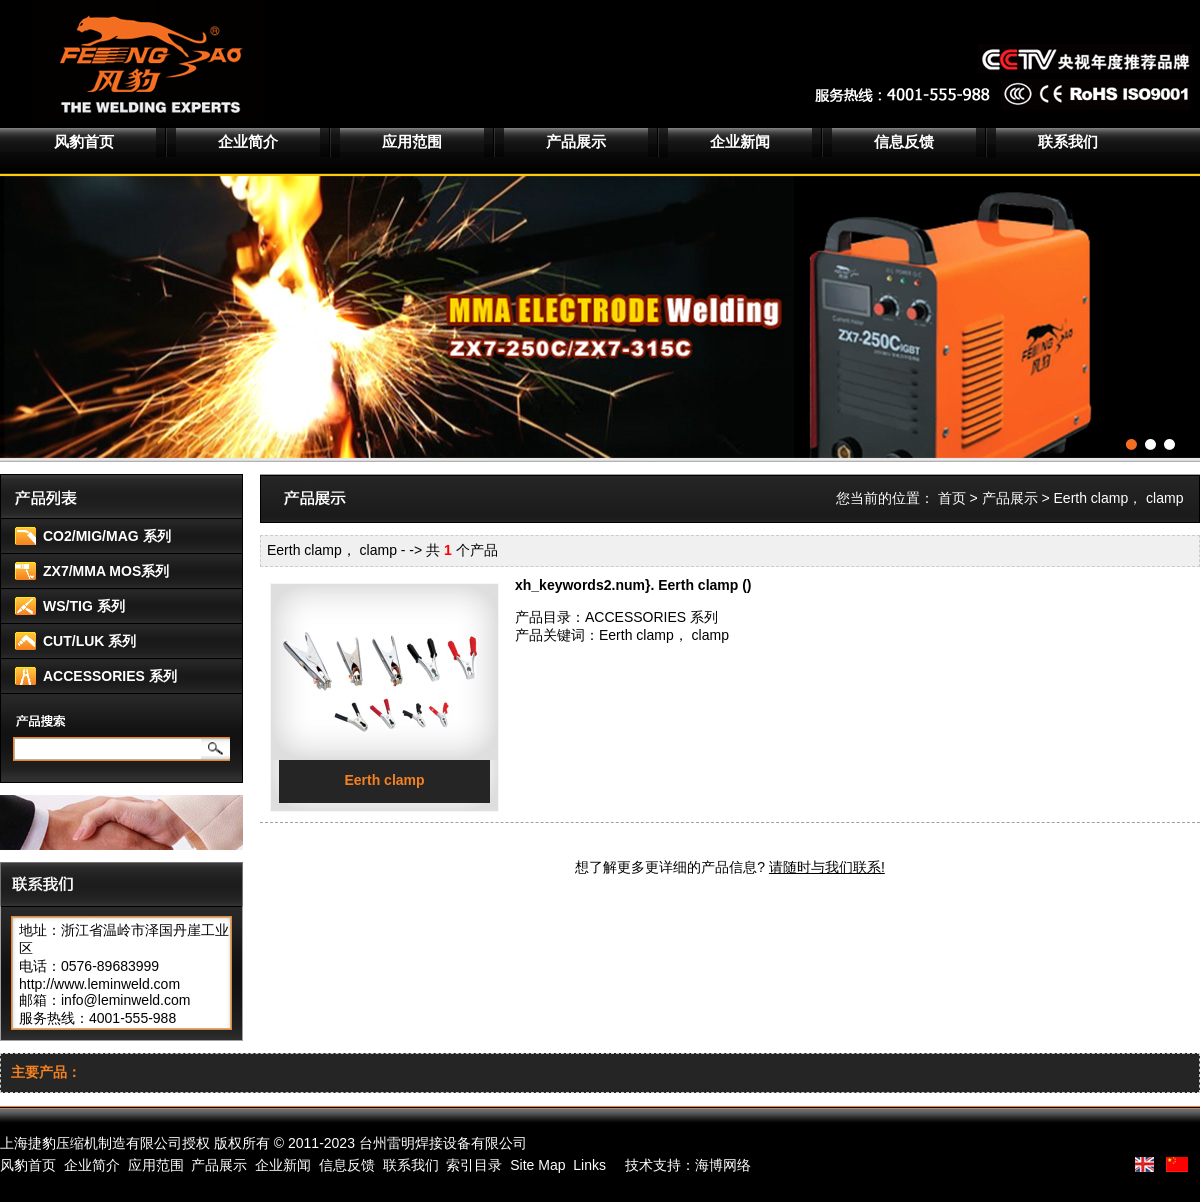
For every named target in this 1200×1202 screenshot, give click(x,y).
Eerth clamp (384, 780)
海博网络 (723, 1165)
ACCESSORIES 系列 (110, 676)
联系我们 (1068, 141)
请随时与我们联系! (827, 867)
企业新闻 (740, 141)
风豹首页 (84, 141)
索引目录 (474, 1165)
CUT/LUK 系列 (89, 641)
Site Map (537, 1165)
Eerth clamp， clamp (664, 635)
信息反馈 (904, 141)
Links (589, 1165)
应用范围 (412, 141)
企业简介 (248, 141)
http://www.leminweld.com (99, 984)
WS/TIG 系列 (84, 606)
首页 (952, 498)
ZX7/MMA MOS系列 (106, 571)
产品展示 (576, 141)
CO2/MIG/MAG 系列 (107, 536)
